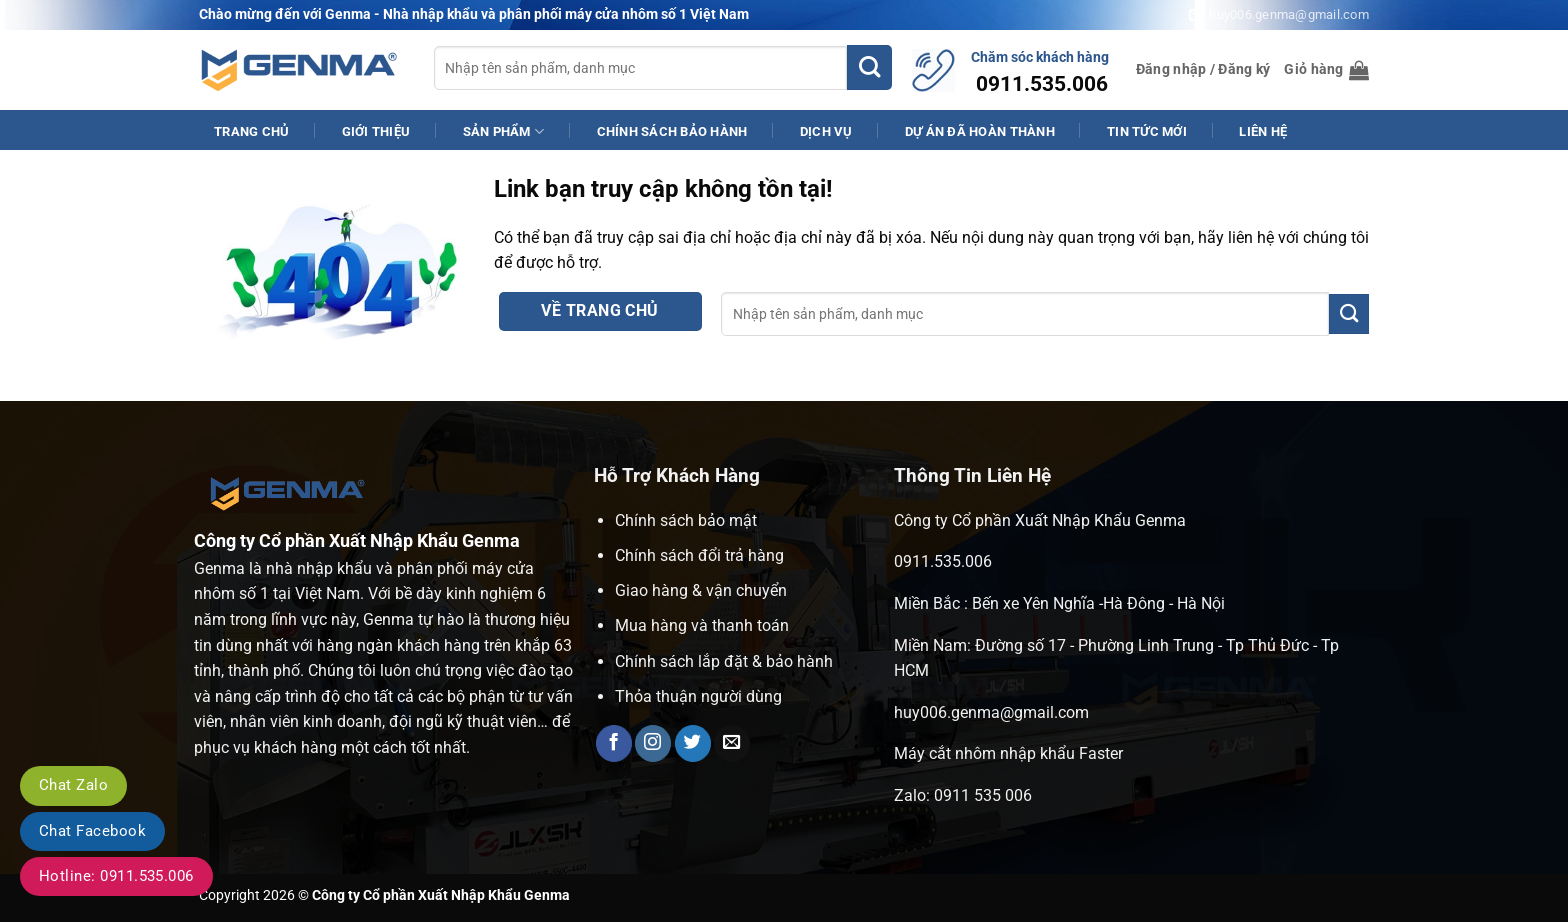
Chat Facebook (92, 831)
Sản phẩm (504, 131)
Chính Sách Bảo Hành (672, 131)
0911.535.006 (943, 561)
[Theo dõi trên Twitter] (693, 743)
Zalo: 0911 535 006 (963, 795)
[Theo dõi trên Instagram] (653, 743)
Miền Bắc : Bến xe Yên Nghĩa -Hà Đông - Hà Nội (1059, 603)
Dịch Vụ (826, 131)
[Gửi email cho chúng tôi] (732, 743)
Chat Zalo (73, 785)
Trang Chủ (251, 131)
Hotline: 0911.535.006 (116, 876)
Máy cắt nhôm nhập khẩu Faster (1008, 753)
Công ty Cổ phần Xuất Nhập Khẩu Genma (1040, 520)
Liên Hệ (1263, 131)
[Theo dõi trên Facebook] (614, 743)
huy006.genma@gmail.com (991, 712)
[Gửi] (869, 67)
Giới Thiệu (376, 131)
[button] (1203, 70)
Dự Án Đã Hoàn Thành (980, 131)
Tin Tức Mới (1147, 131)
